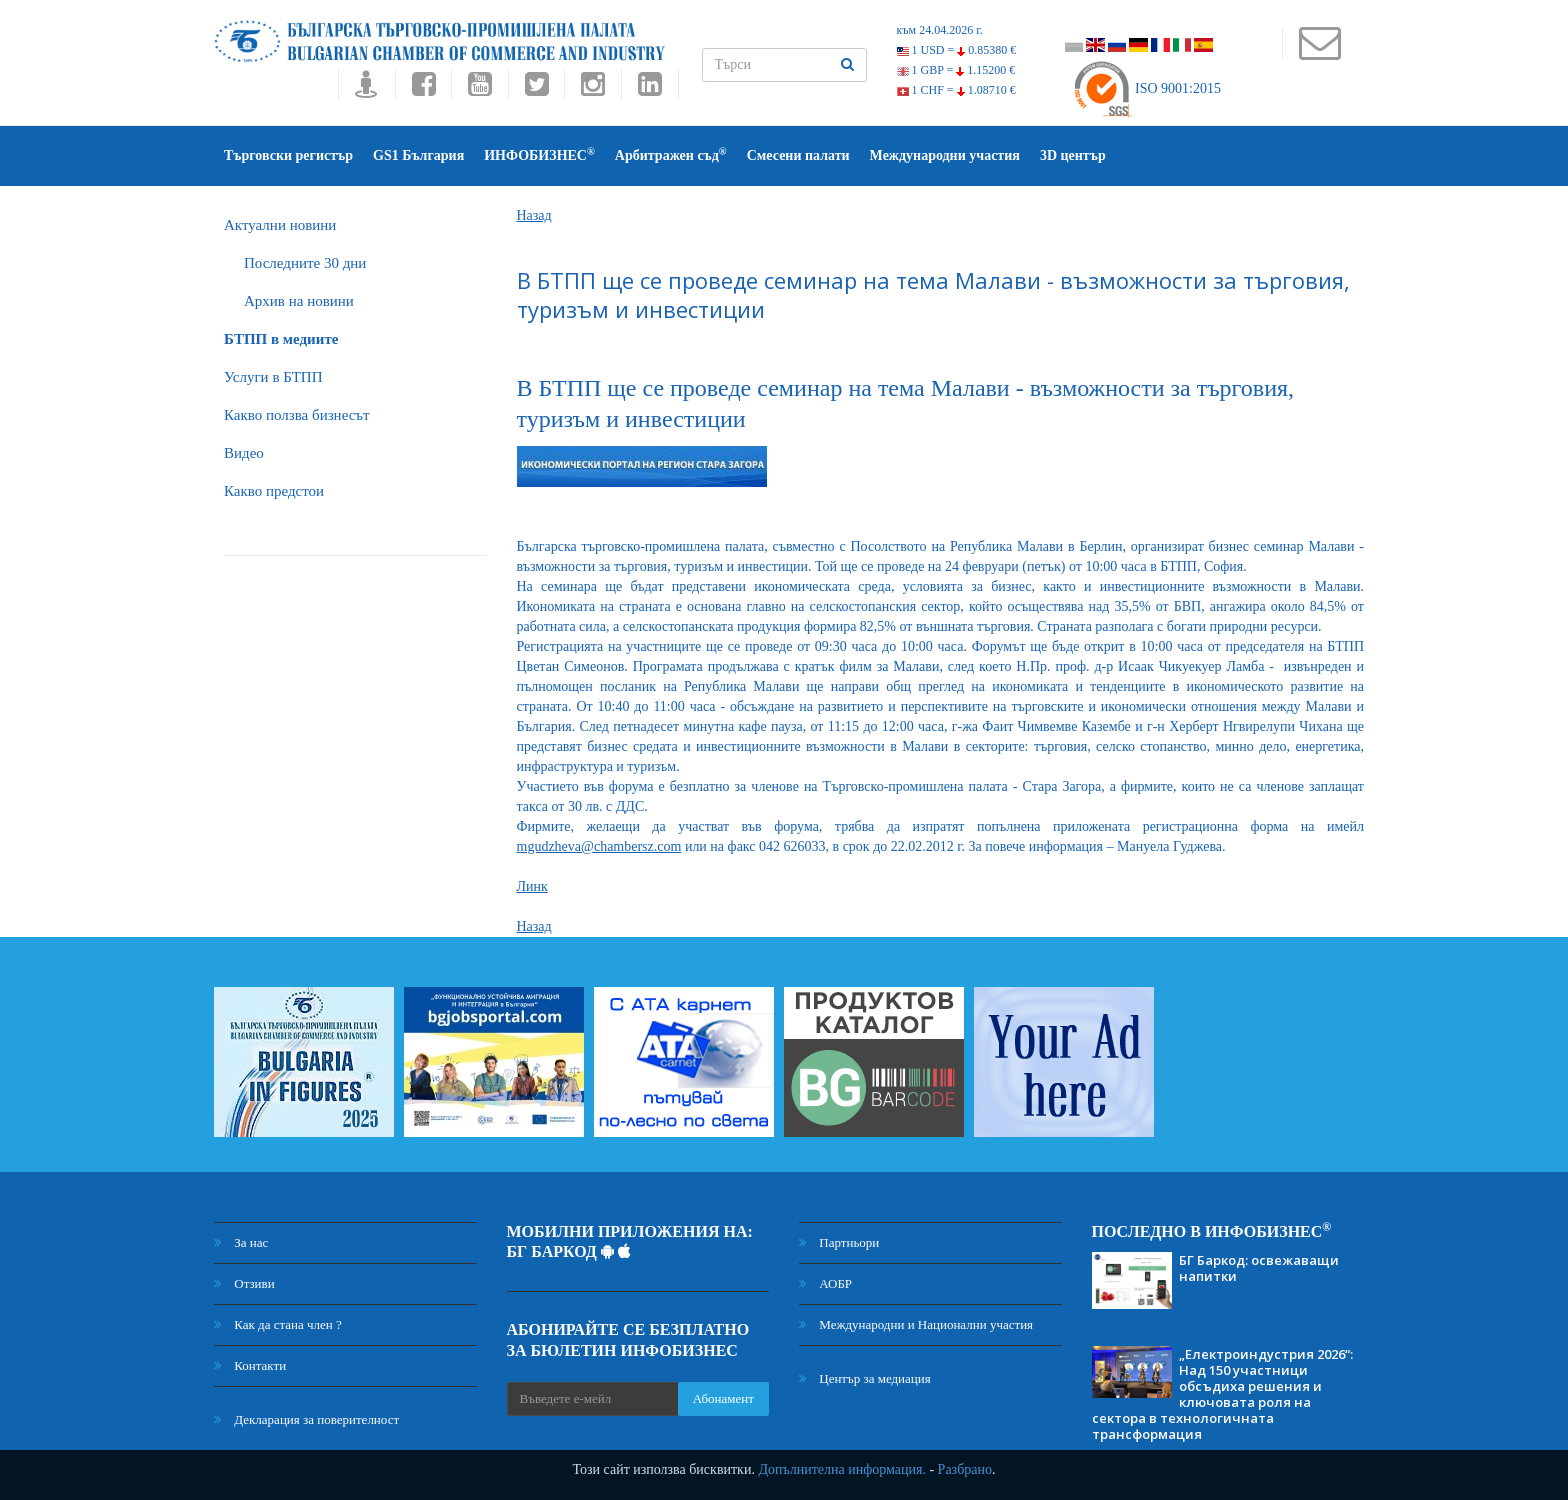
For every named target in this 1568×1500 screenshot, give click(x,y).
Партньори (839, 1242)
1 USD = (957, 50)
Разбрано (965, 1469)
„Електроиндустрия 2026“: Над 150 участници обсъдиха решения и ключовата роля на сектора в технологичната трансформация (1222, 1394)
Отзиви (244, 1283)
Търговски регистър (288, 155)
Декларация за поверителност (306, 1419)
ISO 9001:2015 (1146, 88)
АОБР (825, 1283)
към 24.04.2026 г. (940, 30)
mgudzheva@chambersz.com (599, 846)
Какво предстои (274, 491)
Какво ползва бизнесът (297, 415)
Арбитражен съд (671, 154)
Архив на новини (299, 301)
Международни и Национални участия (916, 1324)
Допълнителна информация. (842, 1469)
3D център (1073, 155)
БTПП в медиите (281, 339)
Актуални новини (280, 225)
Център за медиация (865, 1378)
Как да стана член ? (278, 1324)
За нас (241, 1242)
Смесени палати (798, 155)
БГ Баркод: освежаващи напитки (1259, 1268)
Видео (244, 453)
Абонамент (723, 1398)
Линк (532, 886)
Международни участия (945, 155)
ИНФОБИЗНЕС (539, 154)
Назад (534, 215)
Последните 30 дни (305, 263)
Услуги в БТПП (273, 377)
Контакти (250, 1365)
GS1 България (418, 155)
